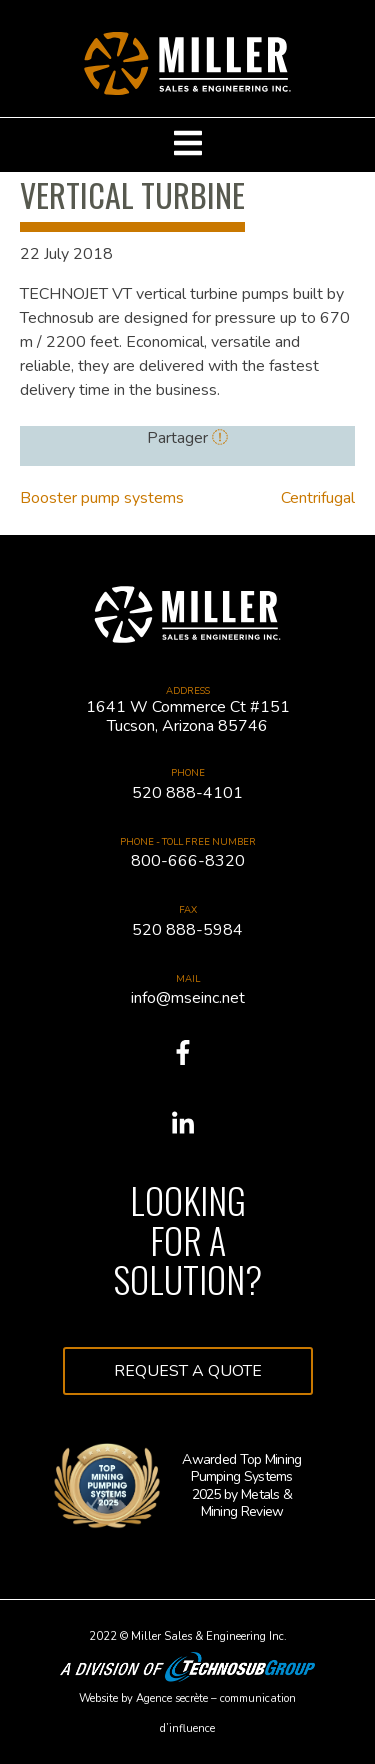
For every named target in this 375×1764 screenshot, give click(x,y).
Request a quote (188, 1371)
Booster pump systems (102, 498)
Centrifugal (318, 498)
